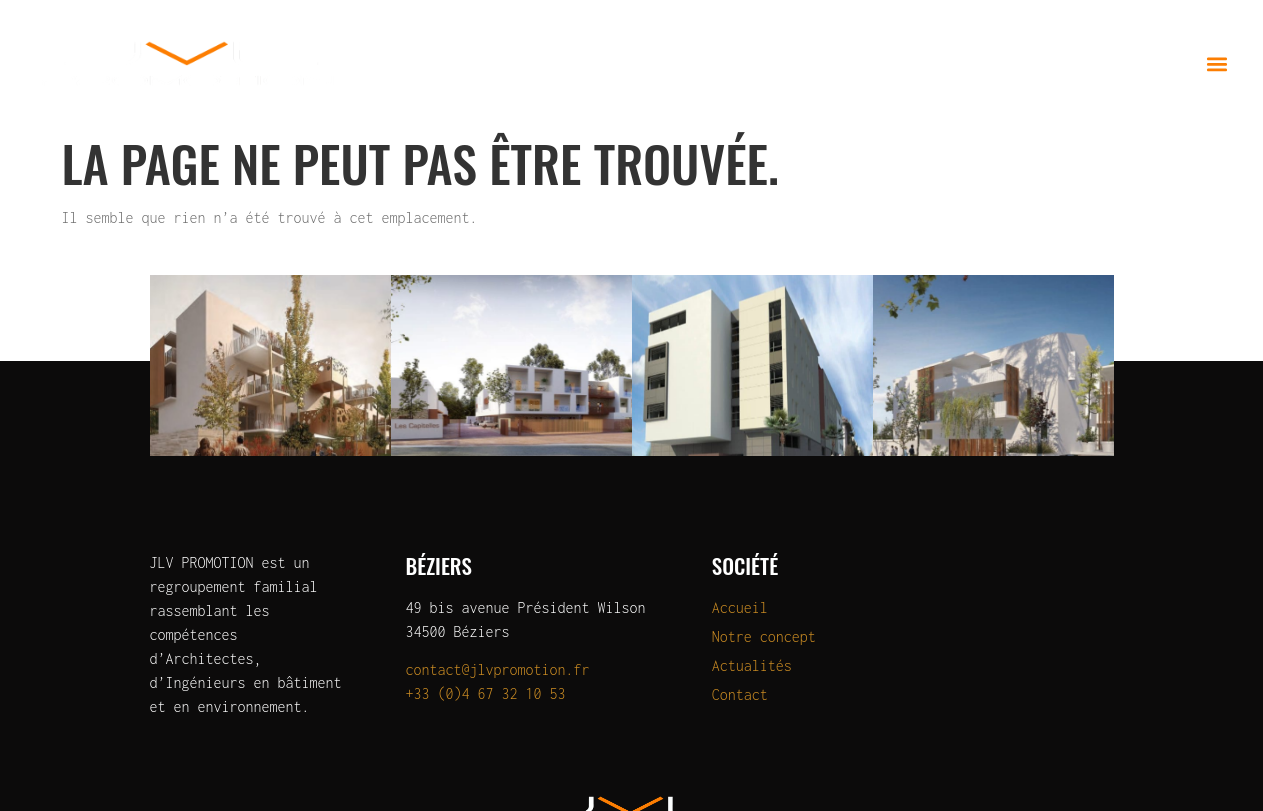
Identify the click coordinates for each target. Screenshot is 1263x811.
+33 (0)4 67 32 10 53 (486, 693)
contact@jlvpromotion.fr (498, 669)
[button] (1216, 63)
